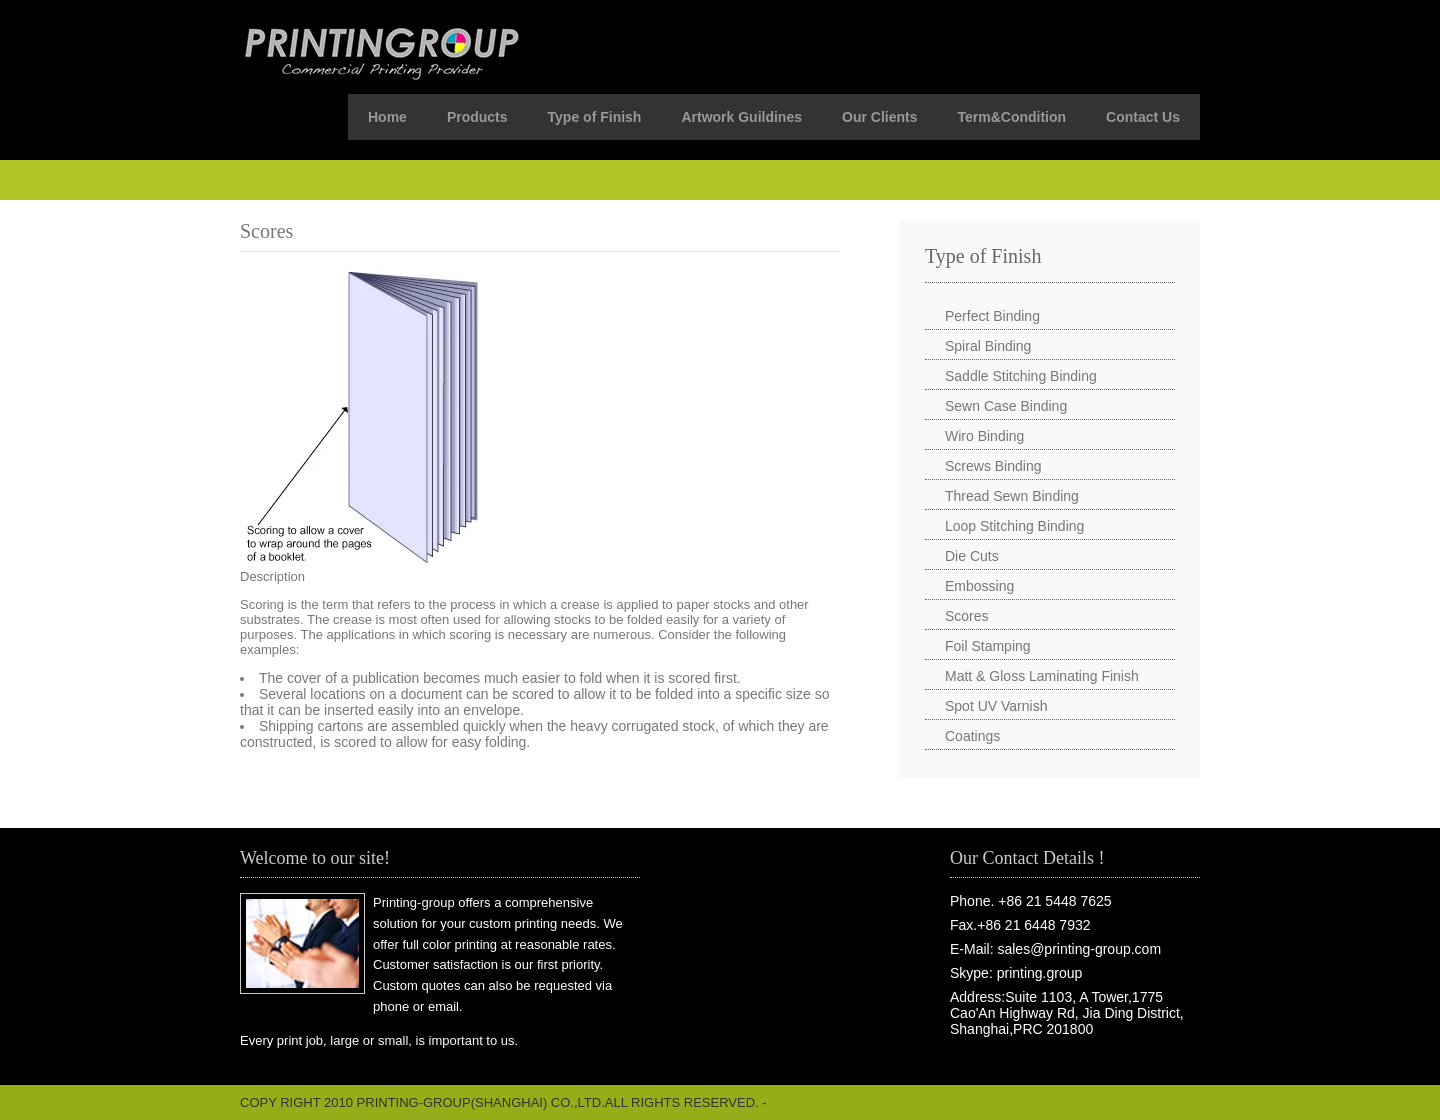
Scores (967, 616)
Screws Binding (993, 466)
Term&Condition (1011, 117)
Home (387, 117)
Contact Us (1143, 117)
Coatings (972, 736)
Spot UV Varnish (996, 706)
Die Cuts (972, 556)
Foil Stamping (988, 646)
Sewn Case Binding (1006, 406)
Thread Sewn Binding (1012, 496)
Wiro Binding (984, 436)
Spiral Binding (988, 346)
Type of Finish (595, 117)
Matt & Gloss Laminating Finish (1042, 676)
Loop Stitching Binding (1014, 526)
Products (477, 117)
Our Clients (879, 117)
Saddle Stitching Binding (1021, 376)
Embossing (979, 586)
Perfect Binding (992, 316)
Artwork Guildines (741, 117)
